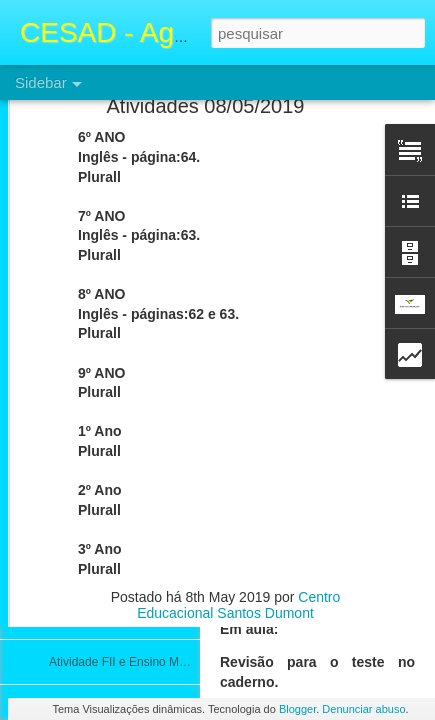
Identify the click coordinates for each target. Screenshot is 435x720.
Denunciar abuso (363, 709)
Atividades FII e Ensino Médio (128, 482)
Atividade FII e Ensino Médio (125, 527)
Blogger (297, 709)
